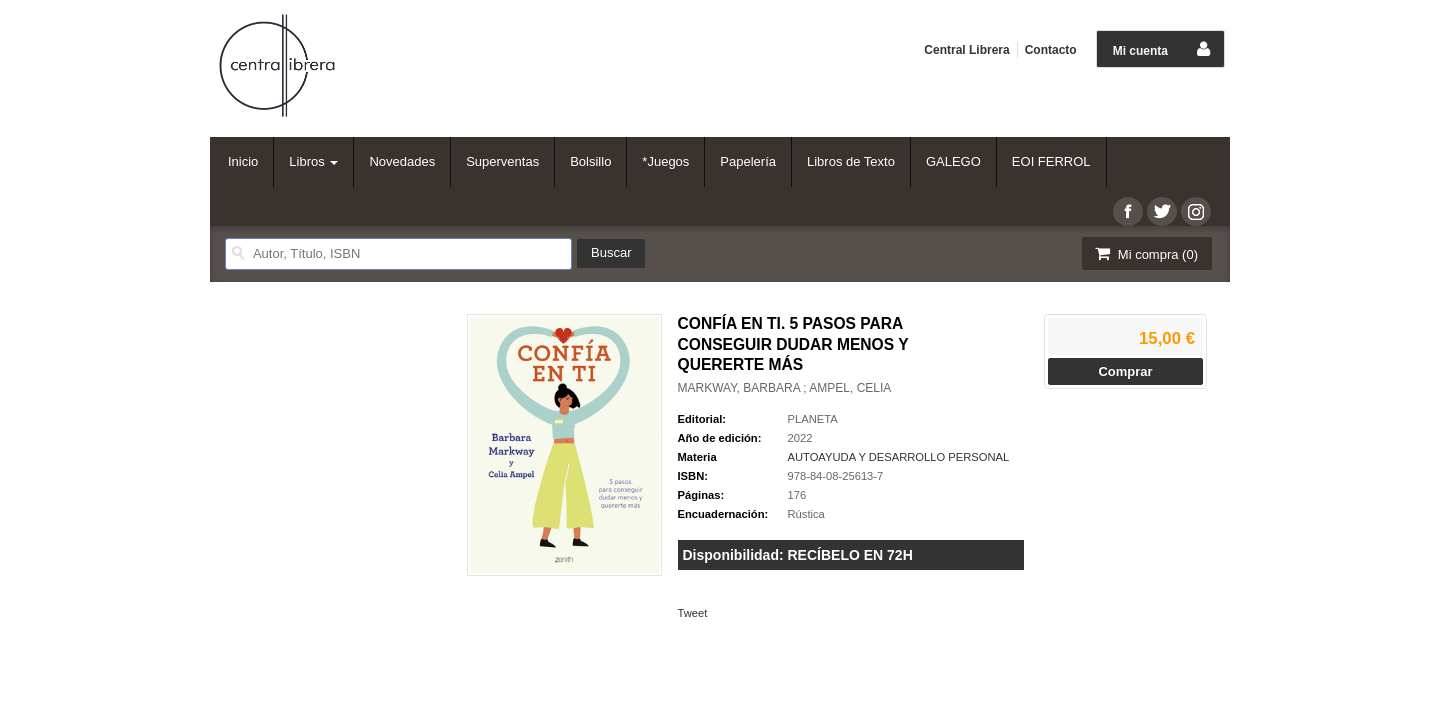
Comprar (1125, 371)
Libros (313, 161)
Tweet (693, 613)
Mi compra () (1145, 253)
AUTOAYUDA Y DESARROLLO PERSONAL (899, 457)
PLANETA (813, 419)
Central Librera (966, 50)
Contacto (1051, 50)
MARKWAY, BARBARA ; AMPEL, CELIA (785, 388)
